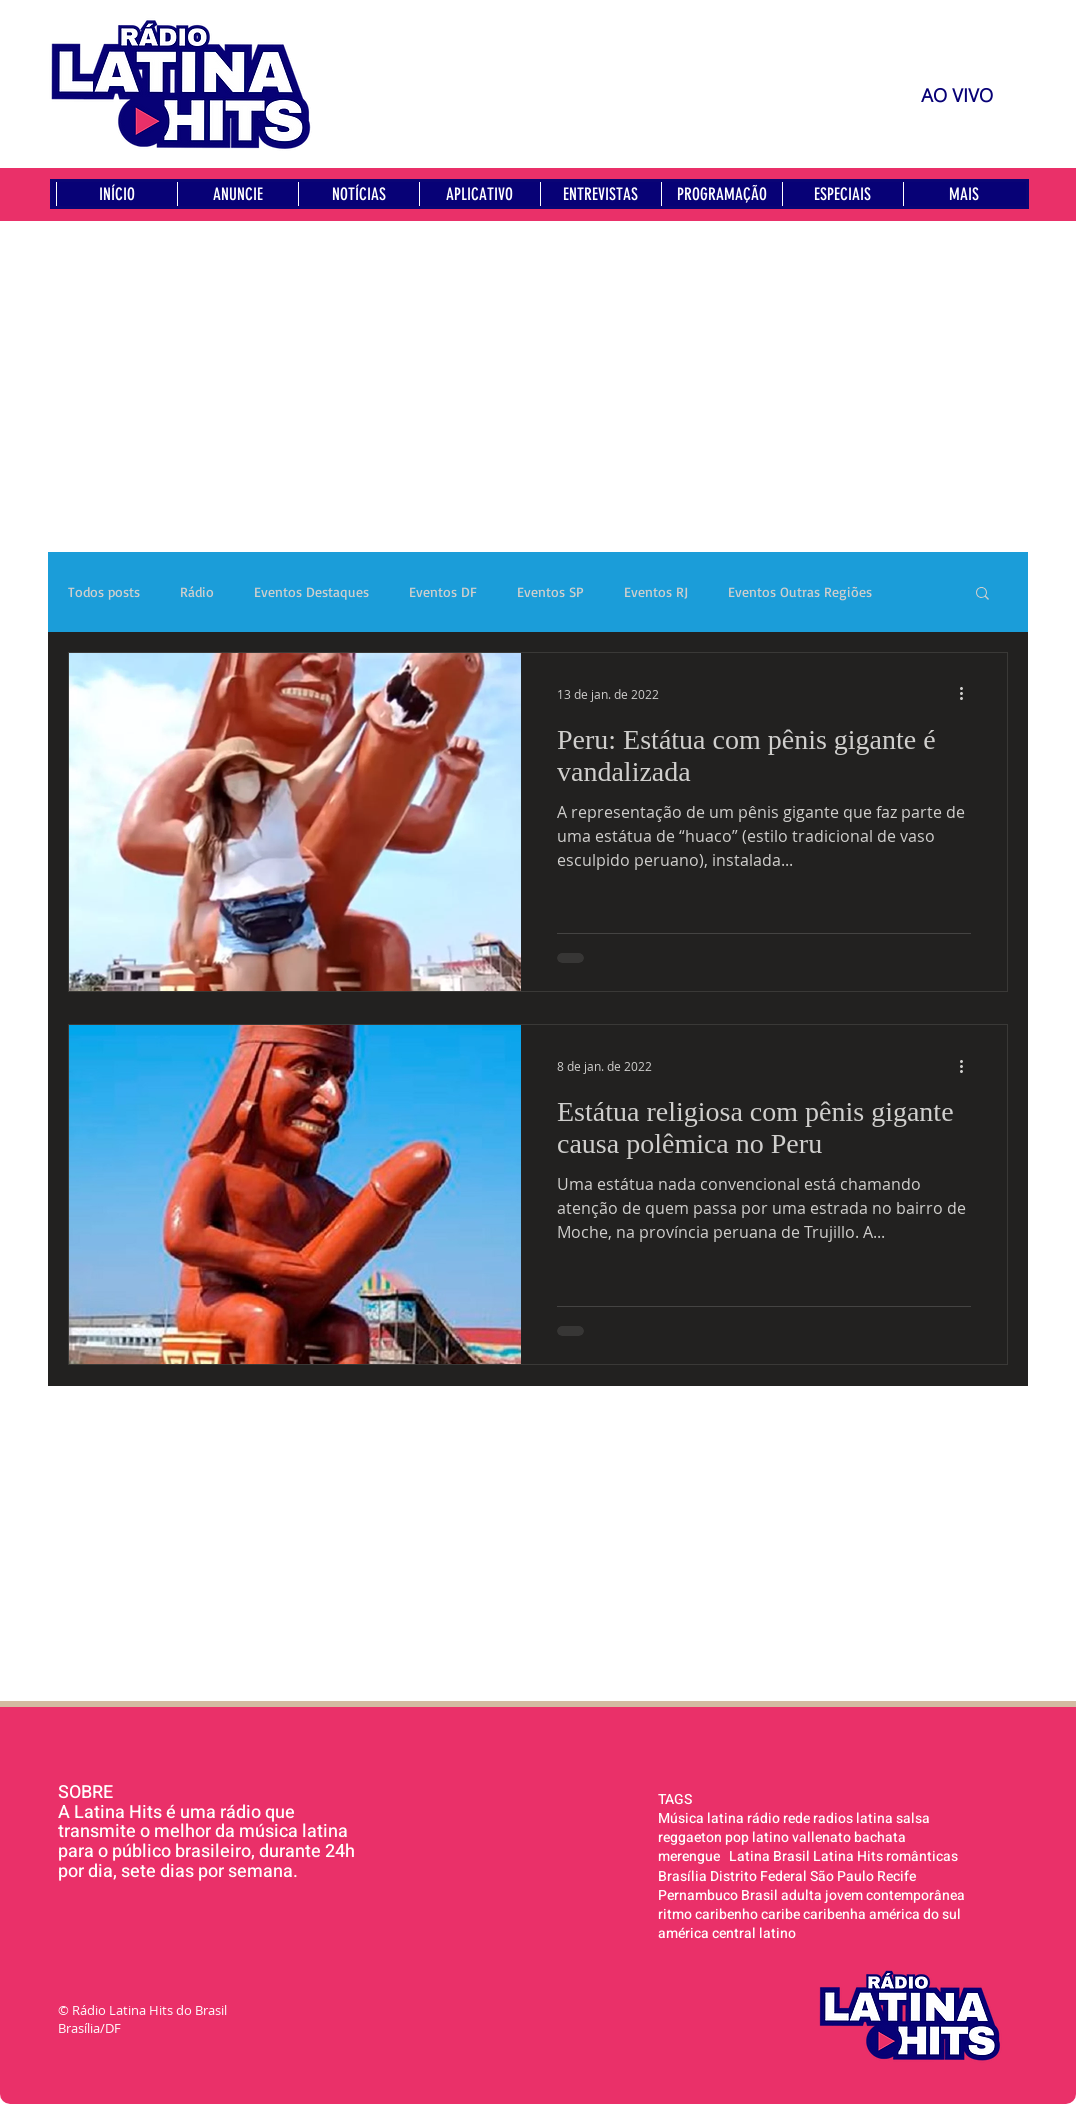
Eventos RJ (656, 591)
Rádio (197, 591)
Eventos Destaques (311, 591)
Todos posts (104, 591)
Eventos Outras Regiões (800, 591)
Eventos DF (443, 591)
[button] (982, 594)
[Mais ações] (968, 694)
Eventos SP (550, 591)
